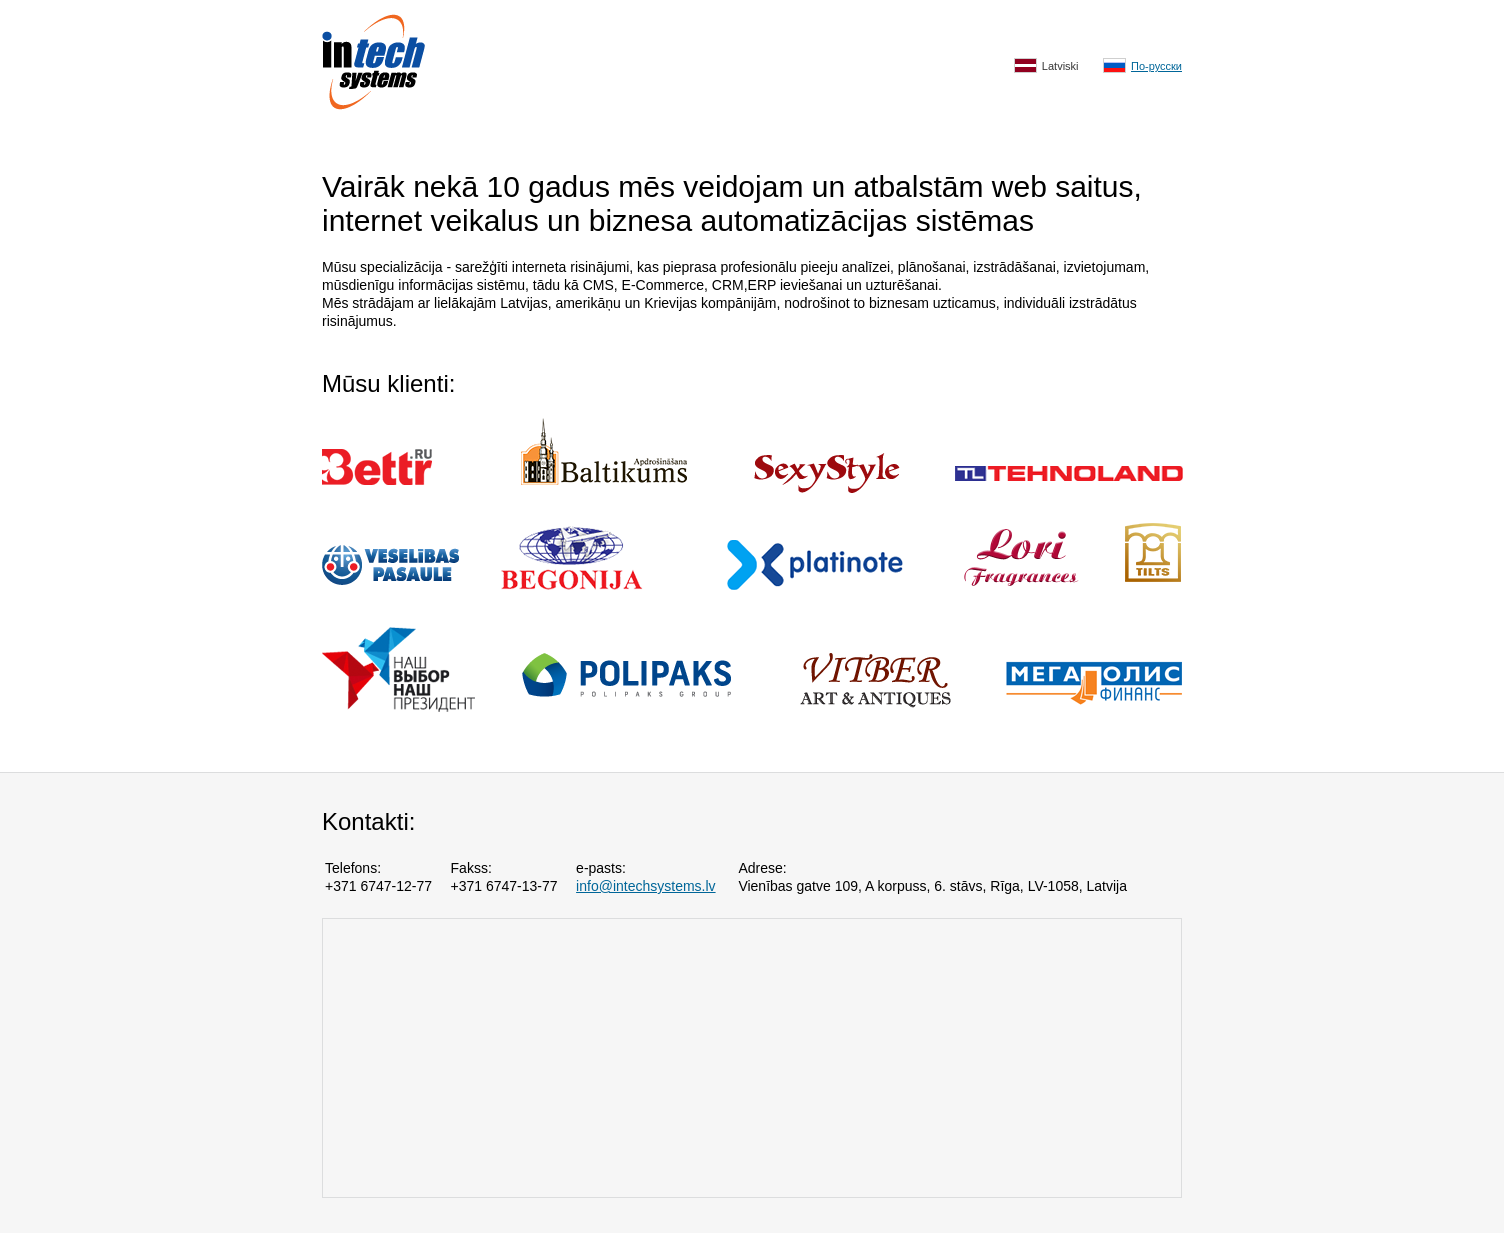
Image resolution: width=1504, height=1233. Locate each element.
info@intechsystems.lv (645, 886)
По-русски (1142, 66)
